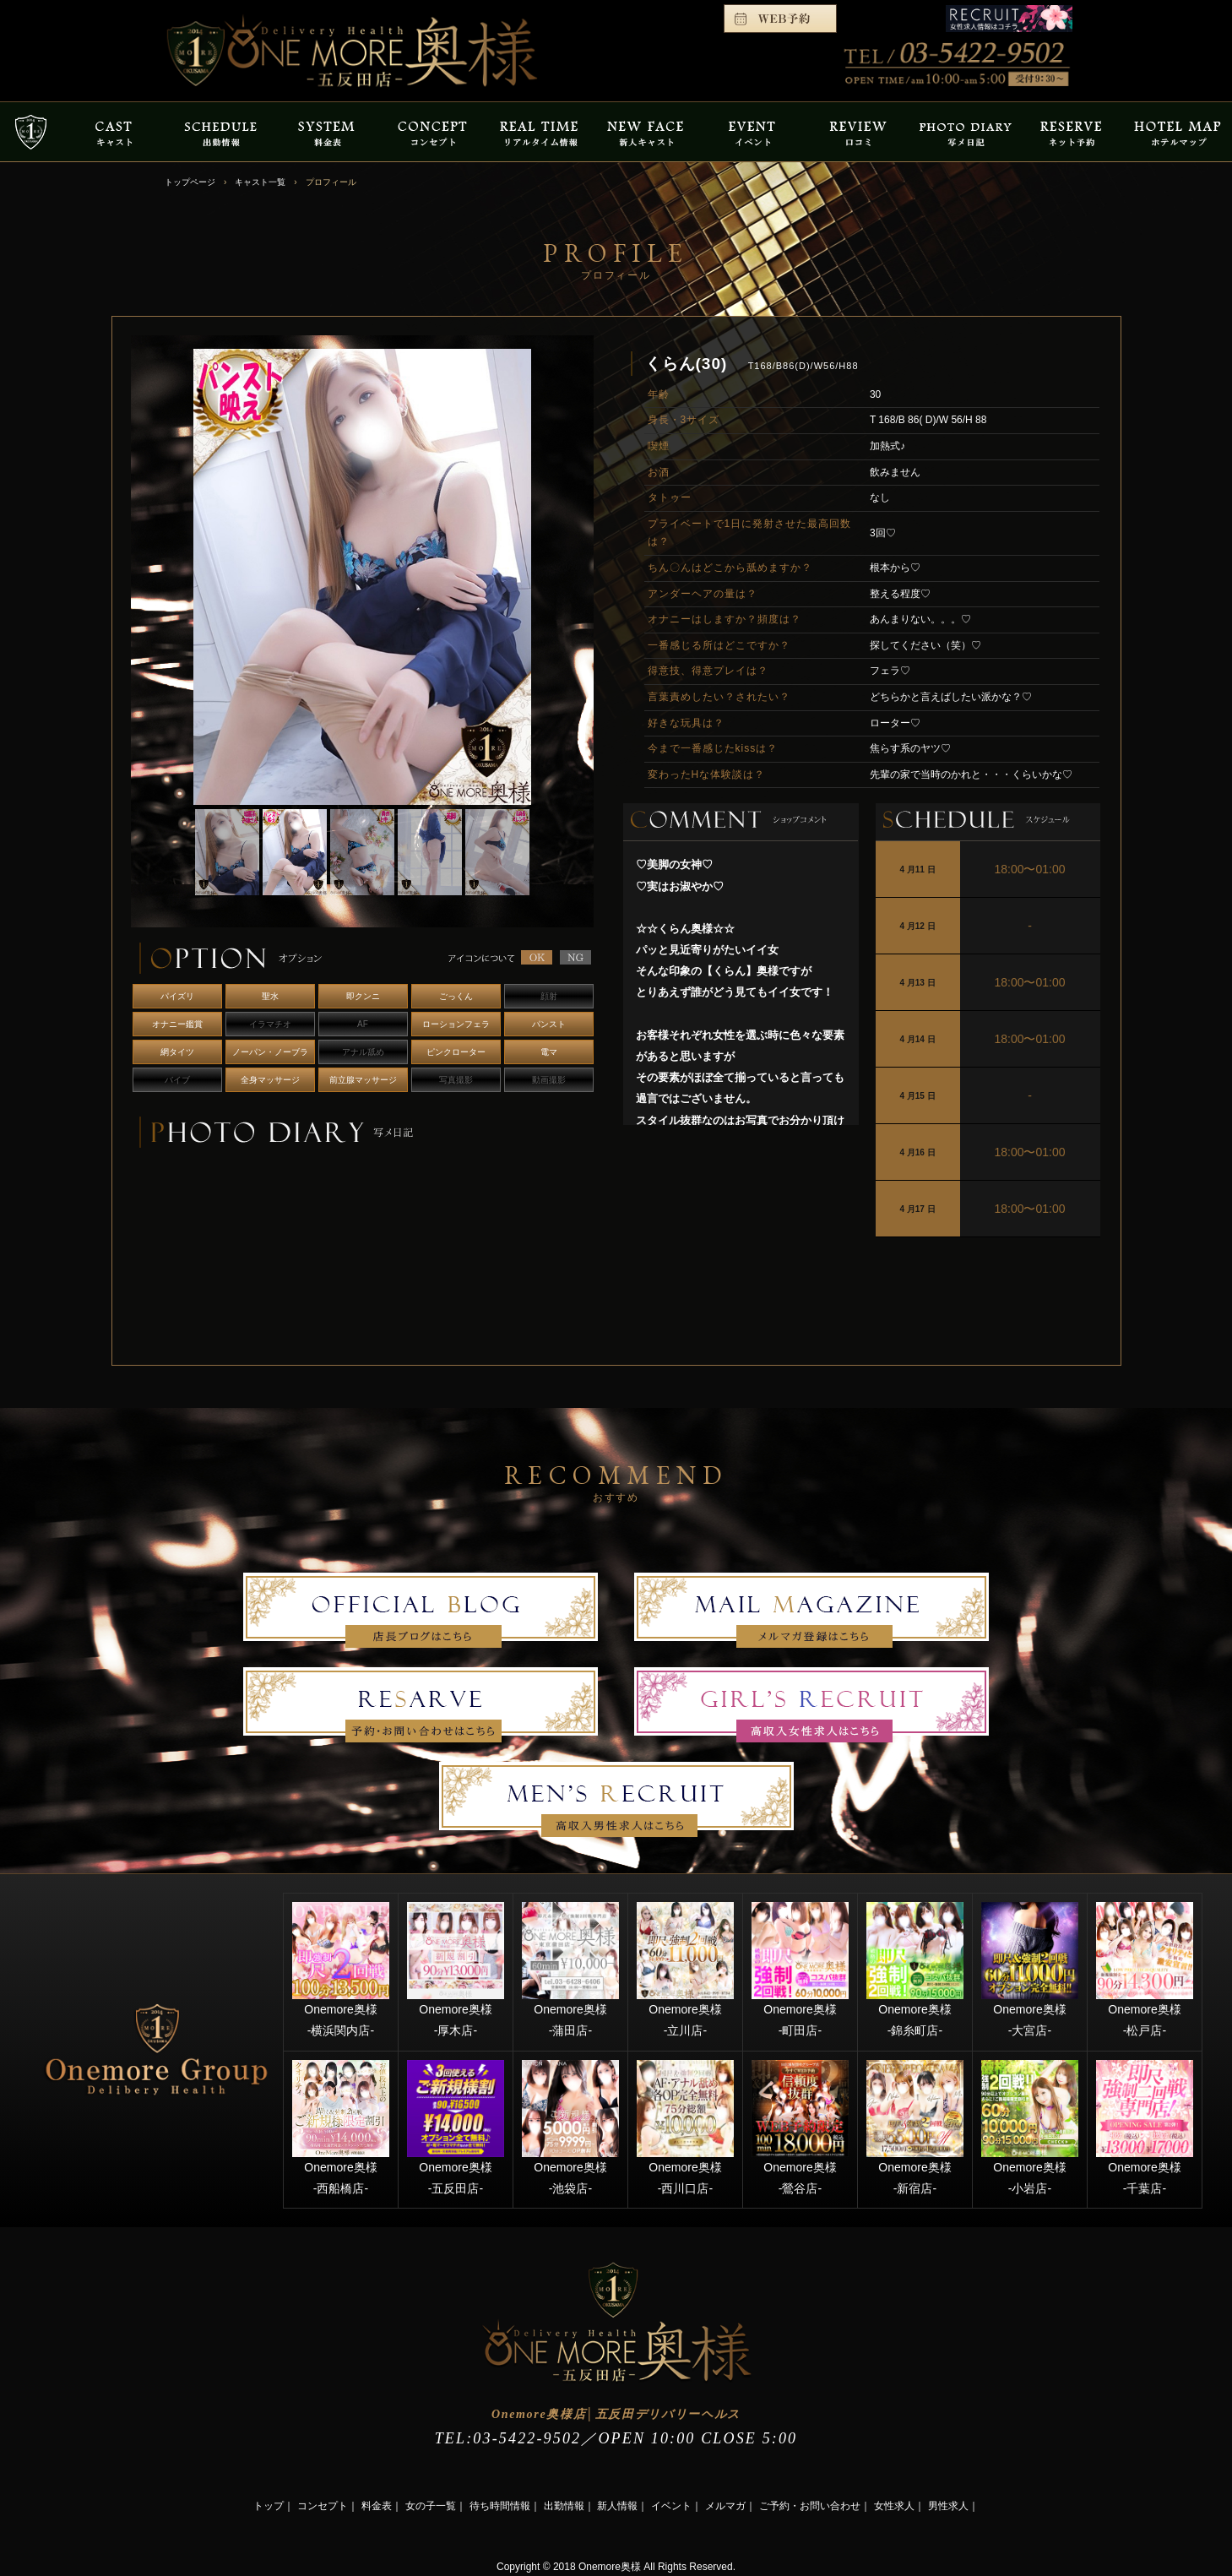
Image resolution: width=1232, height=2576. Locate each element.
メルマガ (725, 2506)
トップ (268, 2506)
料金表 (376, 2506)
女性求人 (894, 2506)
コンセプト (322, 2506)
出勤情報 (564, 2506)
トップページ (190, 182)
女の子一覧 (430, 2506)
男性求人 (948, 2506)
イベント (671, 2506)
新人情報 (617, 2506)
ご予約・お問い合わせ (809, 2506)
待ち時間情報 (499, 2506)
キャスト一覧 (260, 182)
